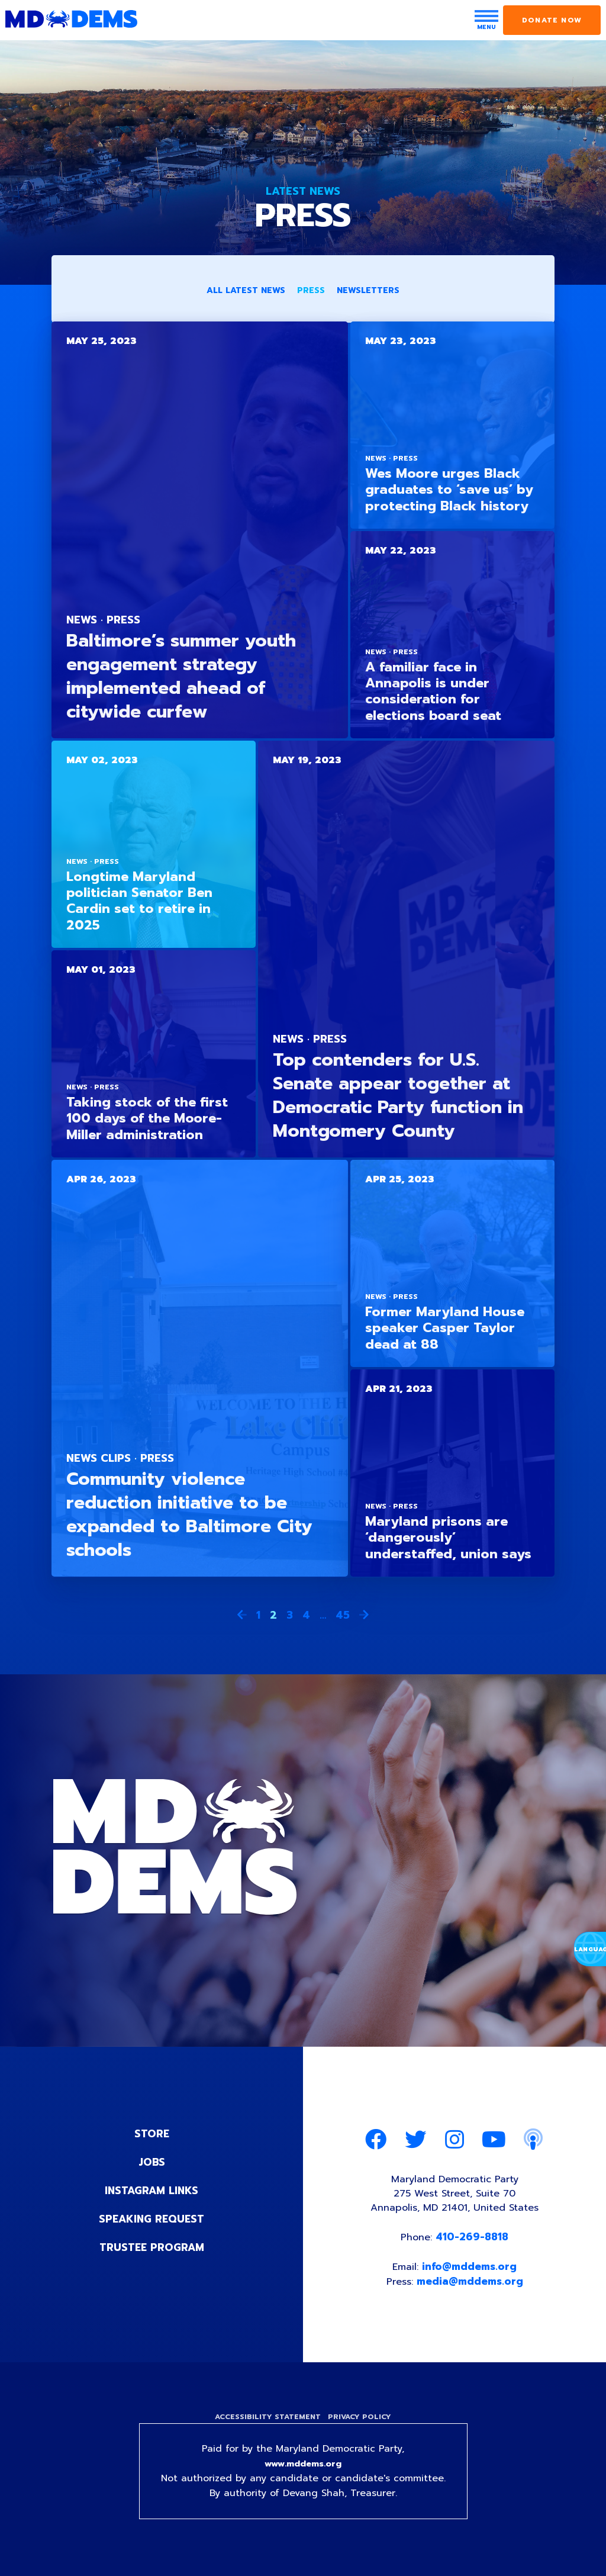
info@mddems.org (470, 2270)
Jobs (151, 2162)
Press (311, 292)
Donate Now (552, 20)
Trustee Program (151, 2248)
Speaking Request (152, 2219)
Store (151, 2134)
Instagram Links (152, 2191)
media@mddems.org (471, 2286)
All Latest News (246, 292)
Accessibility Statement (266, 2423)
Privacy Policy (361, 2423)
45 (343, 1616)
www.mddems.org (303, 2472)
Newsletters (368, 292)
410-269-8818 (473, 2240)
